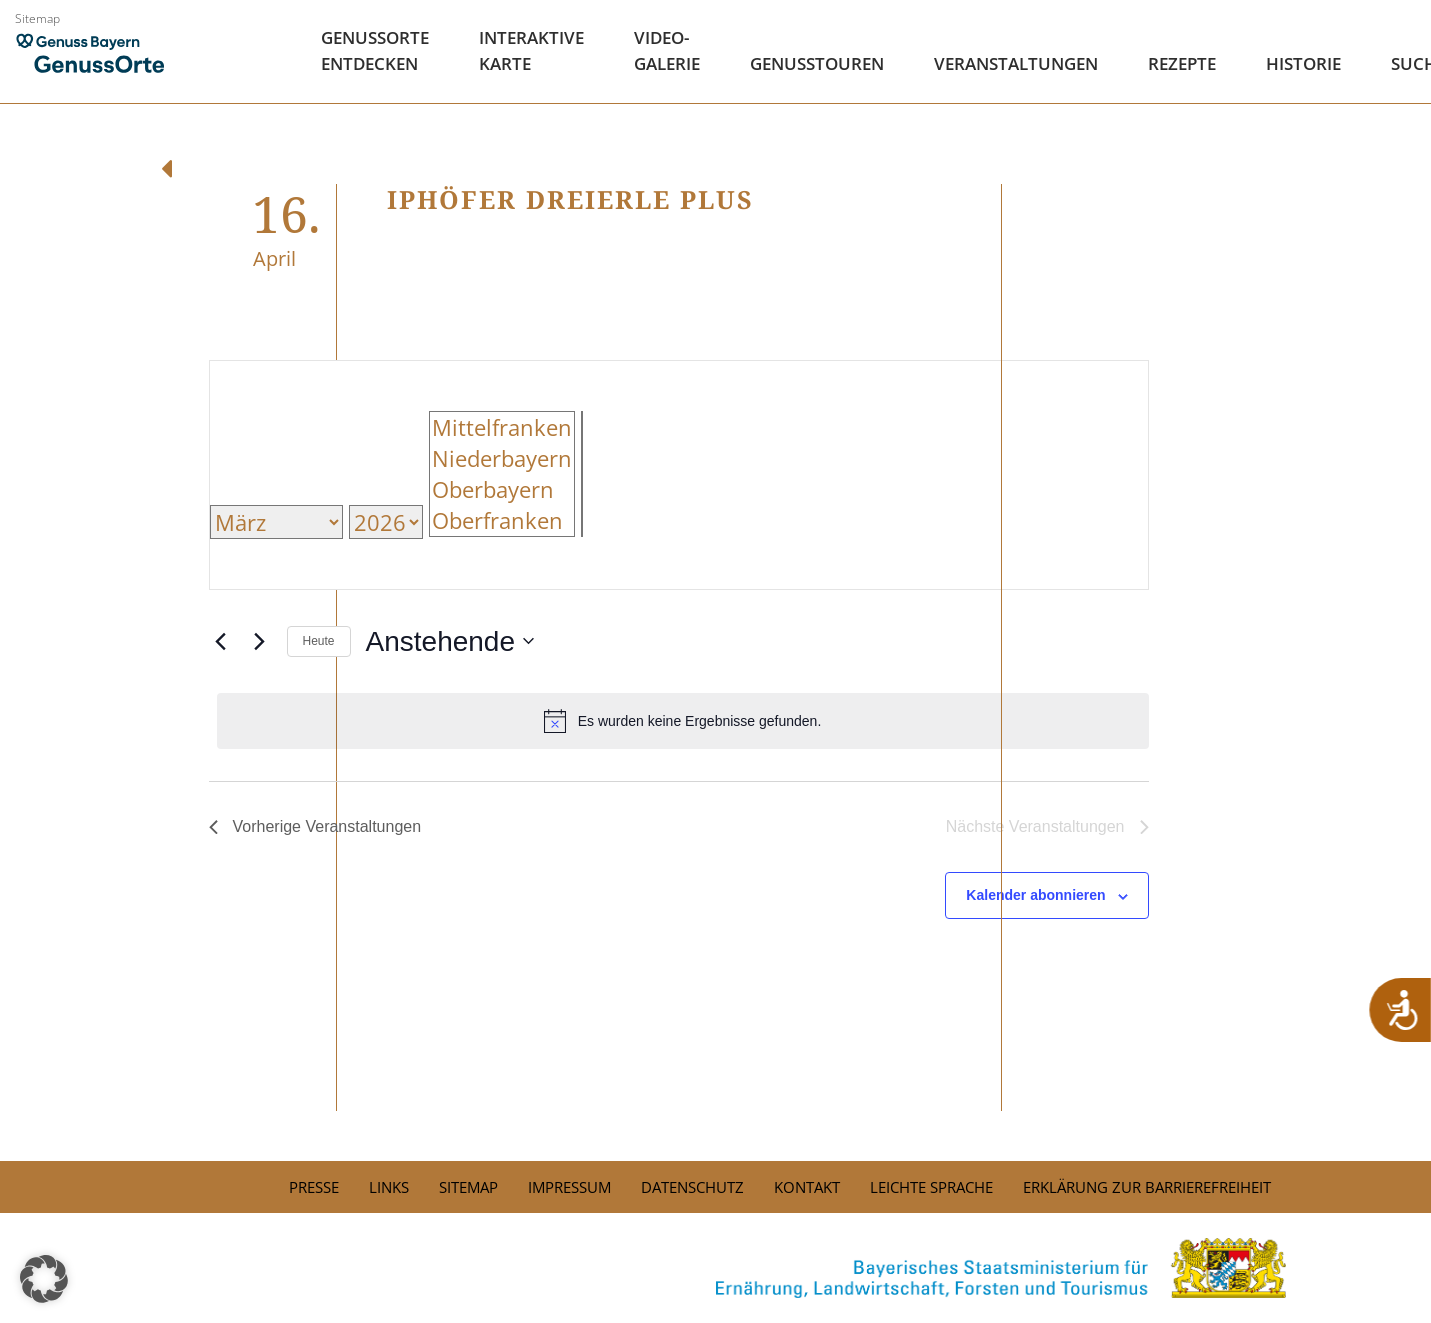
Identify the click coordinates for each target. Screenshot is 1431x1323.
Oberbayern (502, 489)
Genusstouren (817, 63)
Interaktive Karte (531, 50)
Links (389, 1187)
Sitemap (37, 18)
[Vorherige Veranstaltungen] (221, 641)
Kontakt (807, 1187)
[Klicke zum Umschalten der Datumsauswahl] (450, 642)
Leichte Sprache (931, 1187)
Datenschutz (692, 1187)
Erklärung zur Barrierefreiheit (1147, 1187)
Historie (1303, 63)
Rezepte (1182, 63)
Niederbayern (502, 458)
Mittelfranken (502, 427)
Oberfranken (502, 520)
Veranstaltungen (1016, 63)
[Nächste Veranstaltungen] (260, 641)
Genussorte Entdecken (375, 50)
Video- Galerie (667, 50)
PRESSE (314, 1187)
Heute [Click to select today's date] (319, 641)
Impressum (569, 1187)
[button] (44, 1279)
